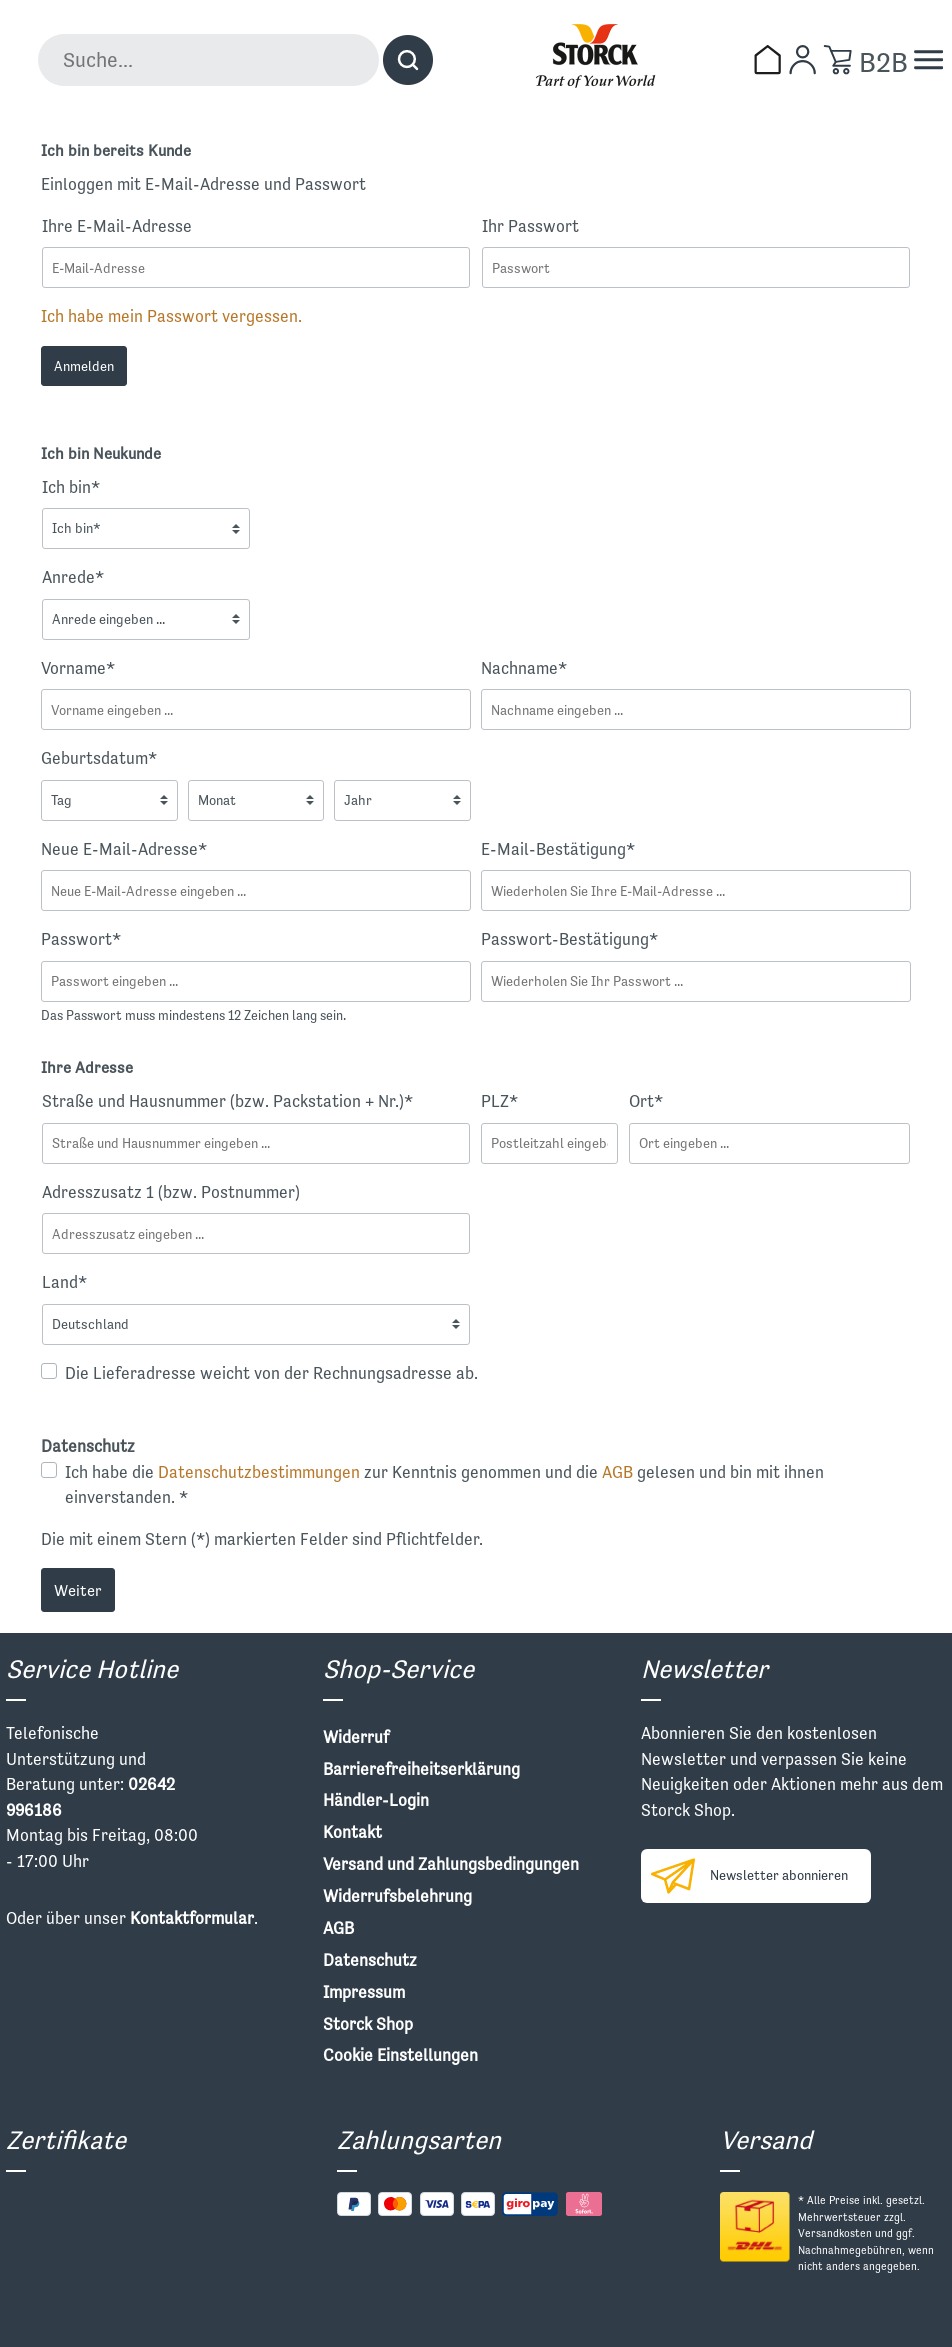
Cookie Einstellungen (400, 2055)
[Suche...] (208, 60)
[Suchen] (408, 60)
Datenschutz (370, 1960)
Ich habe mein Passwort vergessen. (171, 316)
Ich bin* (71, 487)
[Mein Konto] (802, 59)
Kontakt (352, 1832)
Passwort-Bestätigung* (569, 939)
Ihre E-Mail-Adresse (117, 226)
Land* (64, 1282)
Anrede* (73, 577)
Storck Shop (368, 2024)
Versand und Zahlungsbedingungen (451, 1864)
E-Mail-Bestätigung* (558, 849)
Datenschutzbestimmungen (259, 1472)
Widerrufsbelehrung (397, 1896)
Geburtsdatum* (99, 758)
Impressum (364, 1992)
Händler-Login (376, 1800)
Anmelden (84, 366)
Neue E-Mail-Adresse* (124, 849)
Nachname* (524, 668)
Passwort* (81, 939)
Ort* (646, 1101)
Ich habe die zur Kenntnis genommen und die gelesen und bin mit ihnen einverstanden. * (444, 1485)
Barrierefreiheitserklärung (421, 1769)
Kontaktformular (192, 1918)
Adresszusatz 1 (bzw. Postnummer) (171, 1192)
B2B (883, 62)
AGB (617, 1472)
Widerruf (356, 1737)
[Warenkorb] (837, 59)
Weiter (78, 1590)
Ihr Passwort (530, 226)
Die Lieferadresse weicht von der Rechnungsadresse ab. (271, 1373)
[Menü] (928, 59)
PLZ (499, 1101)
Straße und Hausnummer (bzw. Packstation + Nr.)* (227, 1101)
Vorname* (78, 668)
